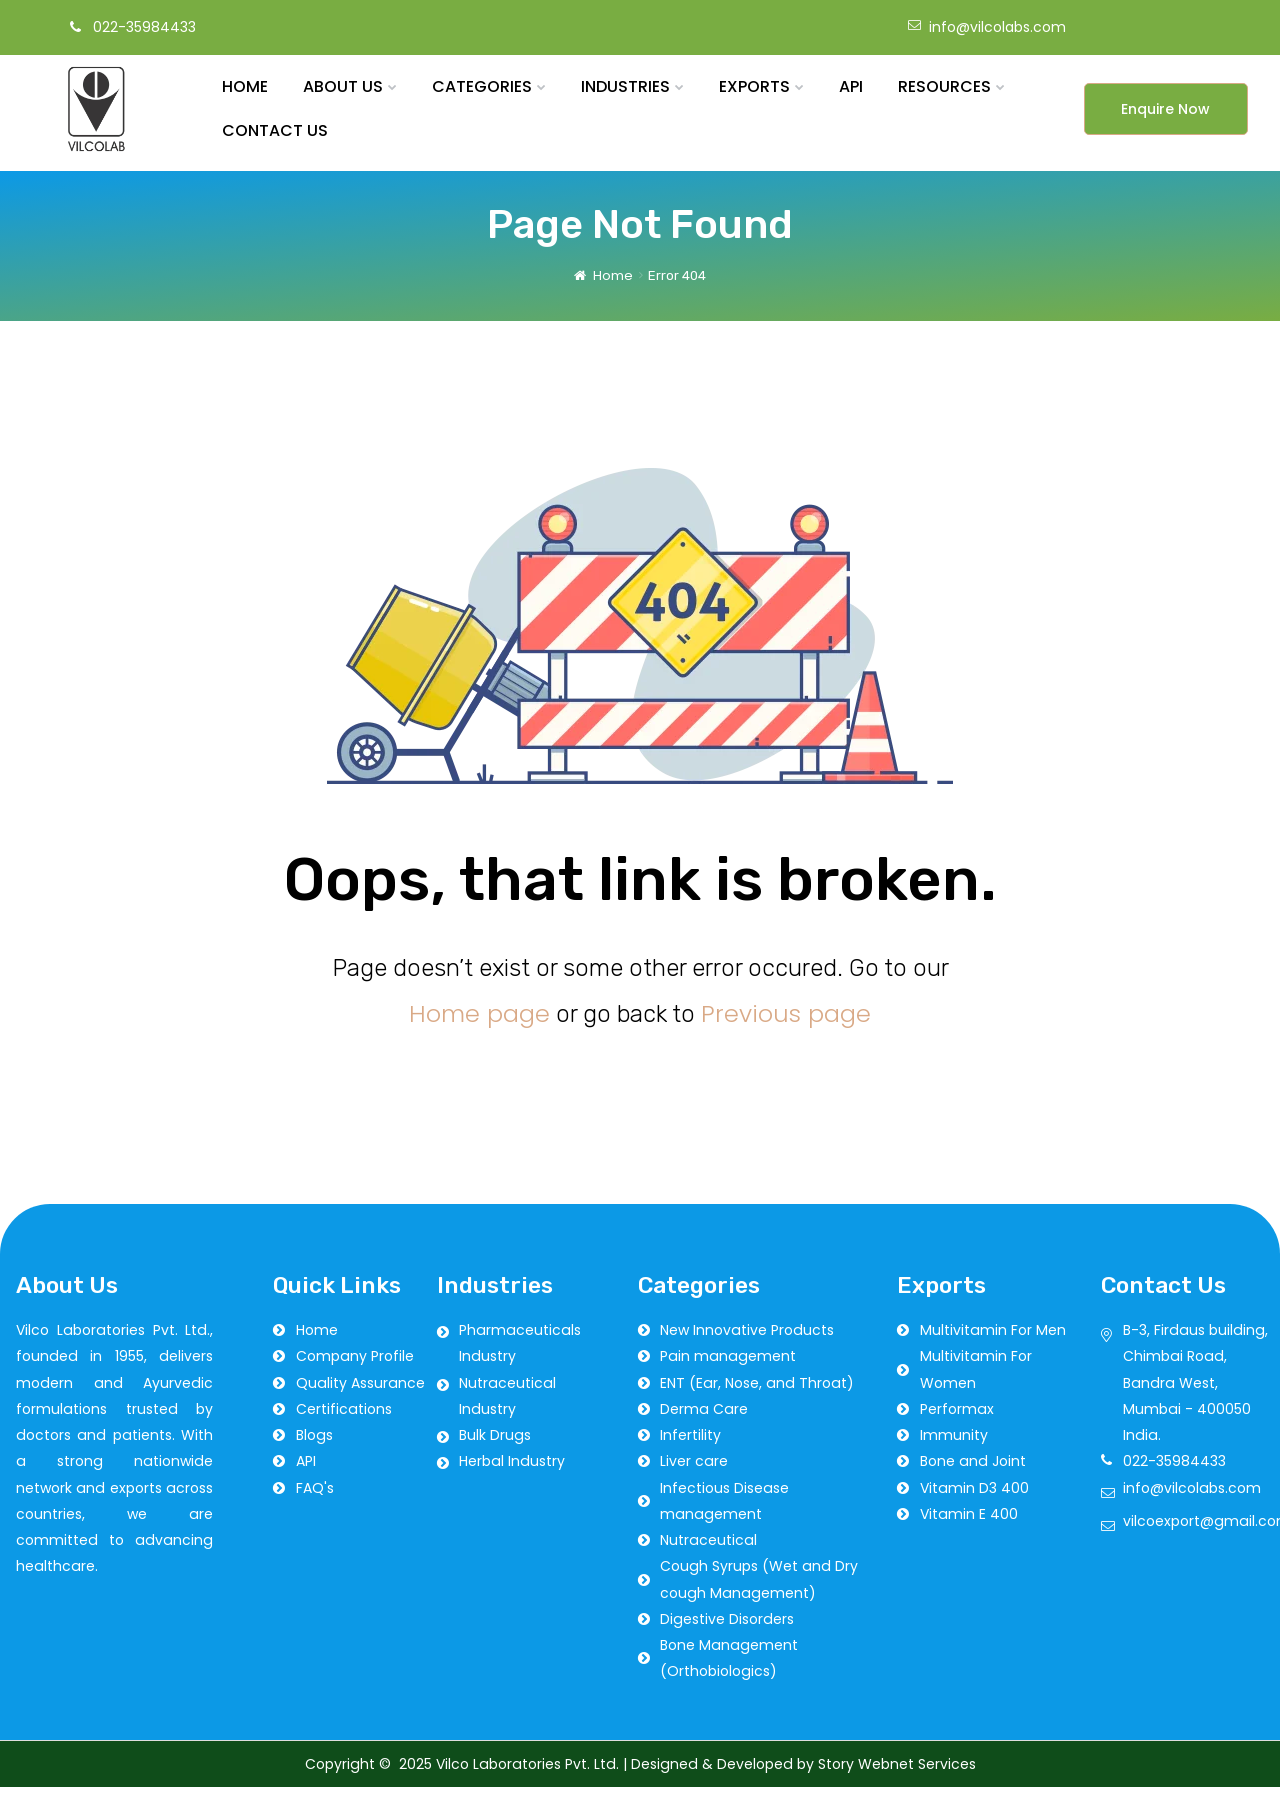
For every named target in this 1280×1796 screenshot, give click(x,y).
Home (613, 283)
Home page (479, 1021)
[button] (1166, 118)
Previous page (786, 1021)
